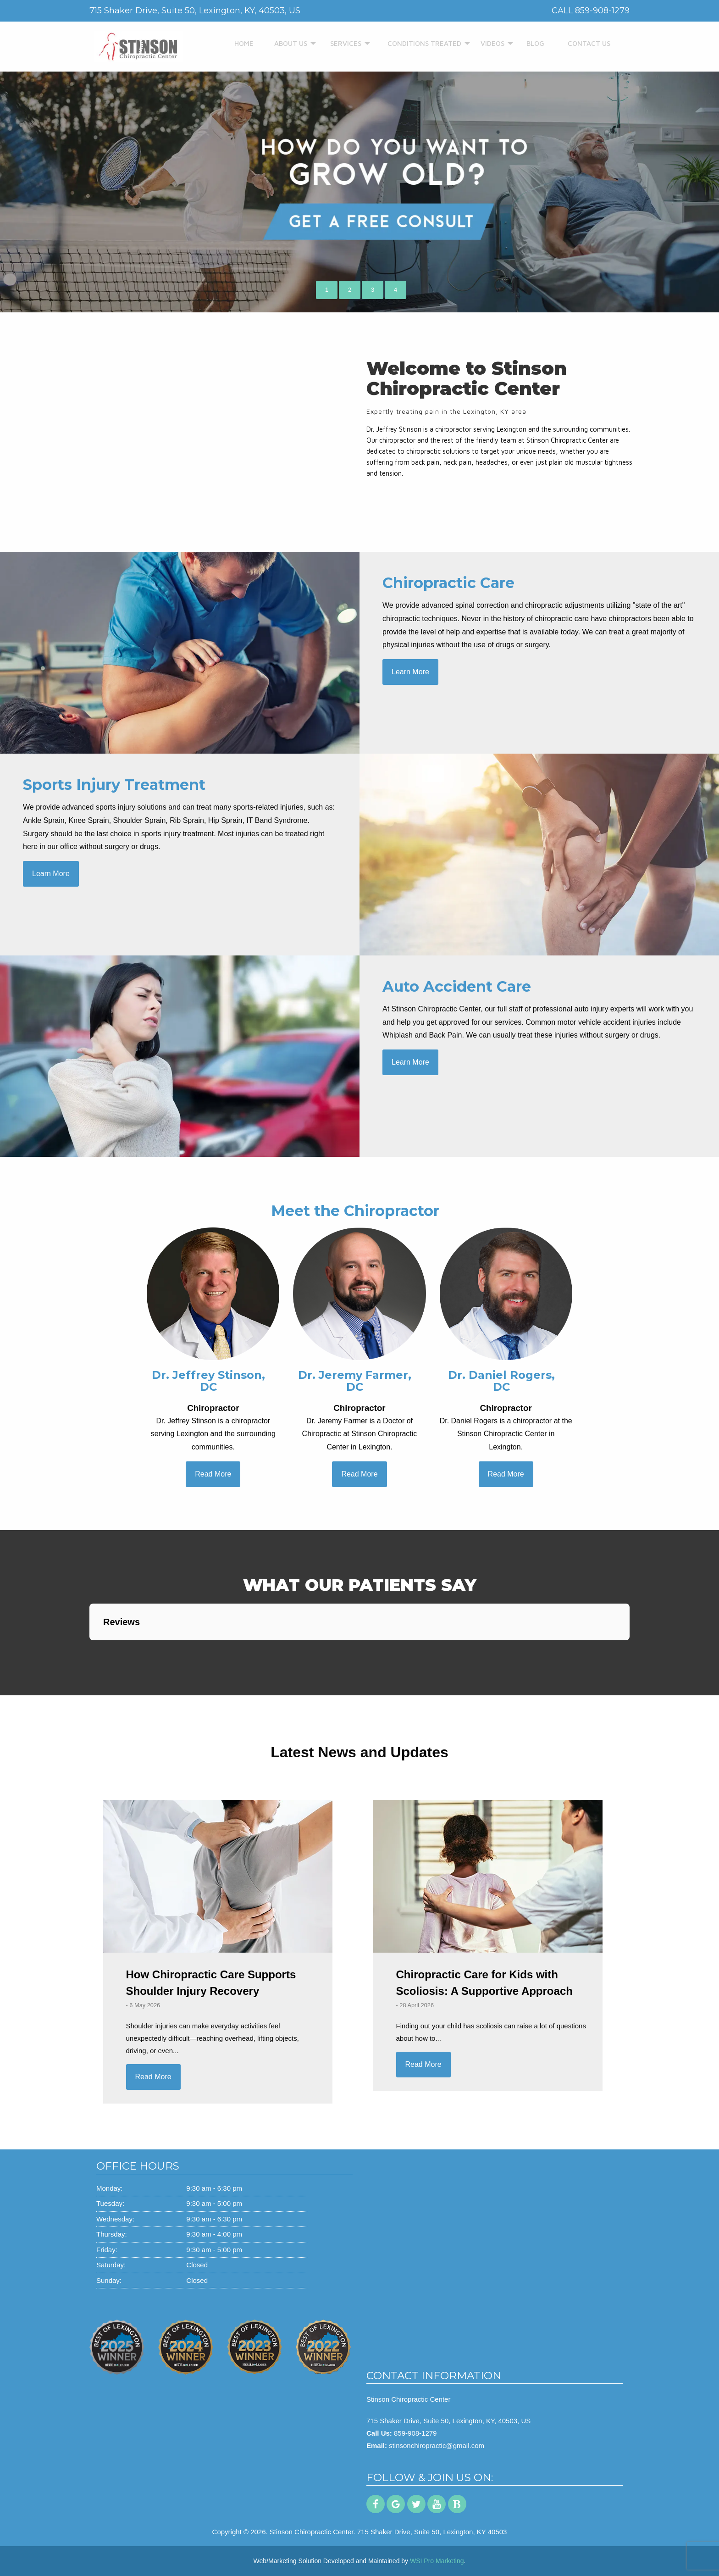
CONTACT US (585, 43)
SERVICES (342, 43)
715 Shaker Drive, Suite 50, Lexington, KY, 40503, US (448, 2421)
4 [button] (395, 289)
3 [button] (372, 289)
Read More (213, 1474)
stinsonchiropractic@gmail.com (436, 2445)
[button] (89, 1649)
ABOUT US (287, 43)
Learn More (410, 672)
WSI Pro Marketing (437, 2561)
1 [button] (326, 289)
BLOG (533, 43)
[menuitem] (241, 43)
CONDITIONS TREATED (417, 43)
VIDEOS (489, 43)
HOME (241, 43)
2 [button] (349, 289)
